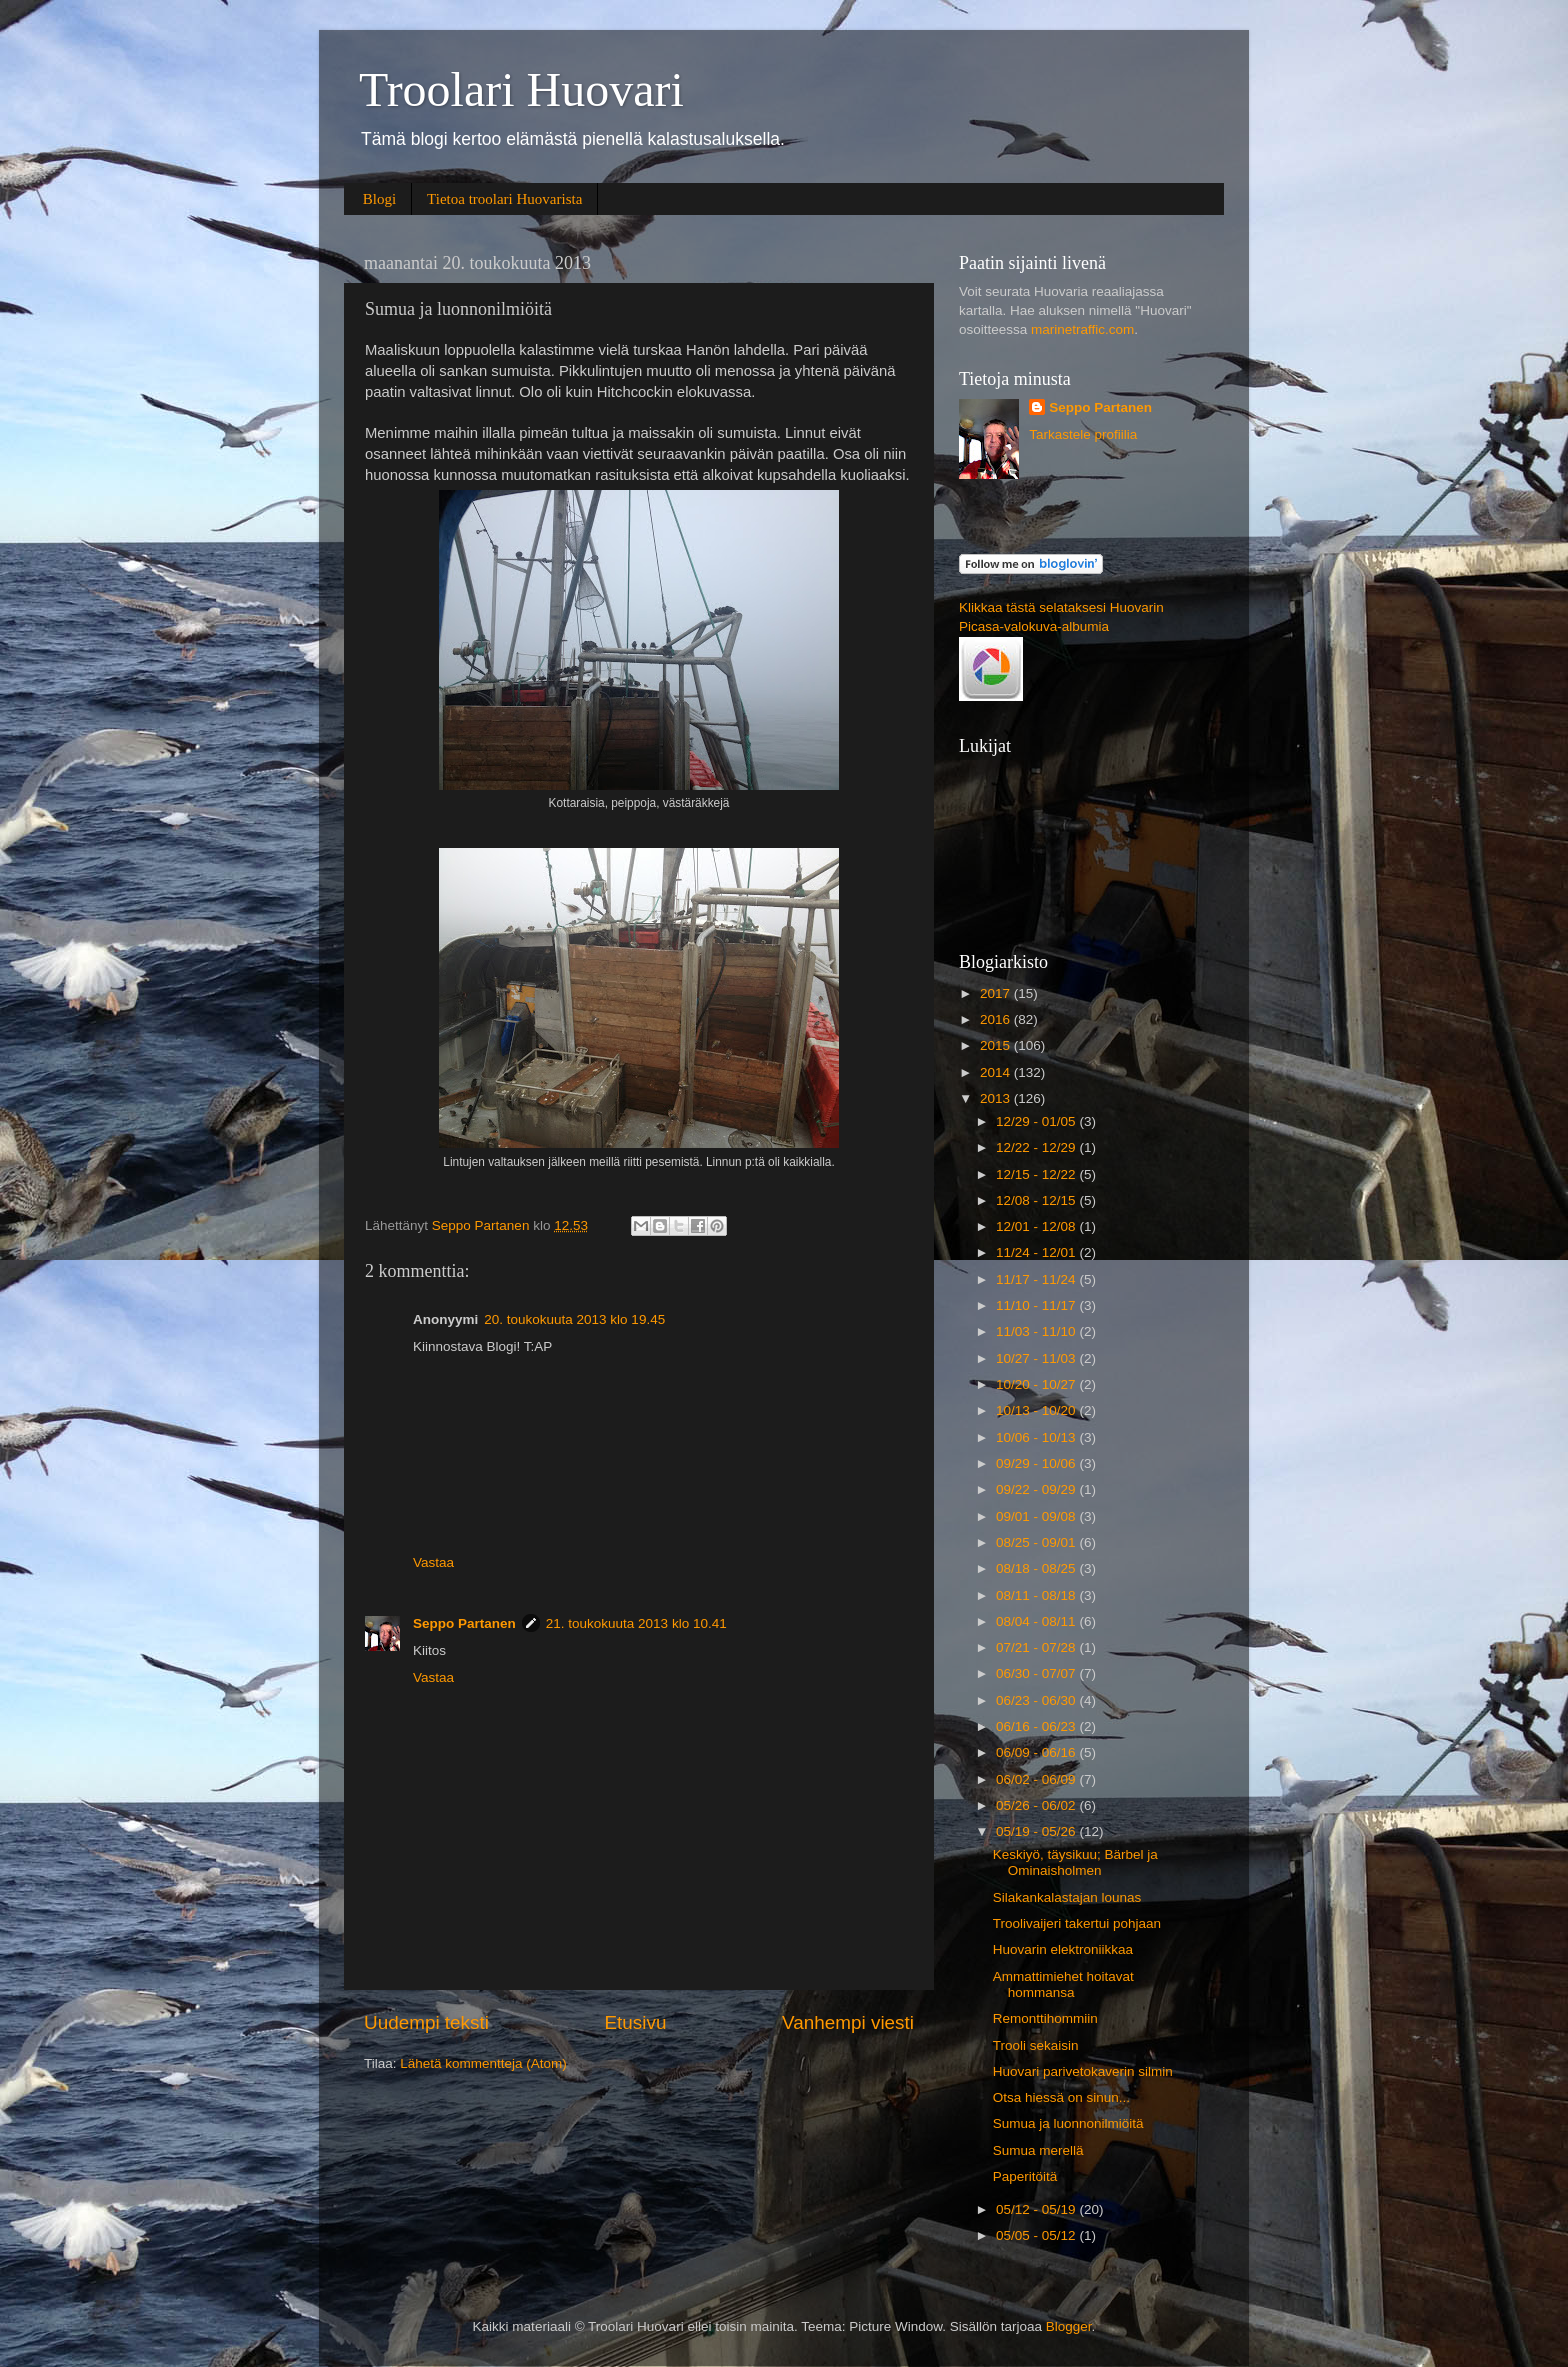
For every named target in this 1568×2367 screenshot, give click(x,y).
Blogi (379, 199)
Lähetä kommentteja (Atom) (483, 2063)
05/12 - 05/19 (1037, 2209)
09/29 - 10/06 (1037, 1463)
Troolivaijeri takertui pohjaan (1077, 1923)
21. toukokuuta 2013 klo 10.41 (636, 1623)
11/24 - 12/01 (1037, 1252)
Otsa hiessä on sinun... (1061, 2097)
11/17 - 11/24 (1037, 1279)
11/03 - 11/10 (1037, 1331)
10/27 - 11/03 (1037, 1358)
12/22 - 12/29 (1037, 1147)
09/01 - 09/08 (1037, 1516)
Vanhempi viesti (848, 2022)
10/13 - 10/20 (1037, 1410)
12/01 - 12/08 (1037, 1226)
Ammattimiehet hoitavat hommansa (1063, 1984)
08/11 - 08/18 (1037, 1595)
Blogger (1069, 2326)
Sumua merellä (1038, 2150)
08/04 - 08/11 (1037, 1621)
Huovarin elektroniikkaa (1063, 1949)
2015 (997, 1045)
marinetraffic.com (1082, 329)
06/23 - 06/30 (1037, 1700)
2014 (997, 1072)
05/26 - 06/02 (1037, 1805)
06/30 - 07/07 (1037, 1673)
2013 (997, 1098)
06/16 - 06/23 (1037, 1726)
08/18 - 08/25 (1037, 1568)
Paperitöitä (1025, 2176)
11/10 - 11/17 (1037, 1305)
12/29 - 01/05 (1037, 1121)
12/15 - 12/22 (1037, 1174)
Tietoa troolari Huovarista (504, 199)
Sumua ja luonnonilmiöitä (1068, 2123)
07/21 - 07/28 (1037, 1647)
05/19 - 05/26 (1037, 1831)
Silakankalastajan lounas (1067, 1897)
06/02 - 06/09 (1037, 1779)
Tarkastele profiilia (1083, 434)
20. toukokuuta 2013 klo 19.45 (574, 1319)
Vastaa (433, 1562)
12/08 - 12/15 (1037, 1200)
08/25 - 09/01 (1037, 1542)
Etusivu (636, 2022)
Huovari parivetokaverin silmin (1083, 2071)
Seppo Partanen (464, 1623)
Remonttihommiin (1045, 2018)
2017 (997, 993)
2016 (997, 1019)
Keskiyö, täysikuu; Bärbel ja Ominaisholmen (1075, 1862)
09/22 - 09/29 (1037, 1489)
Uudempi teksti (426, 2022)
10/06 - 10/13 (1037, 1437)
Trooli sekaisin (1036, 2045)
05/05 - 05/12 (1037, 2235)
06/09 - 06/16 (1037, 1752)
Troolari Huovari (521, 89)
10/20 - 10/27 (1037, 1384)
